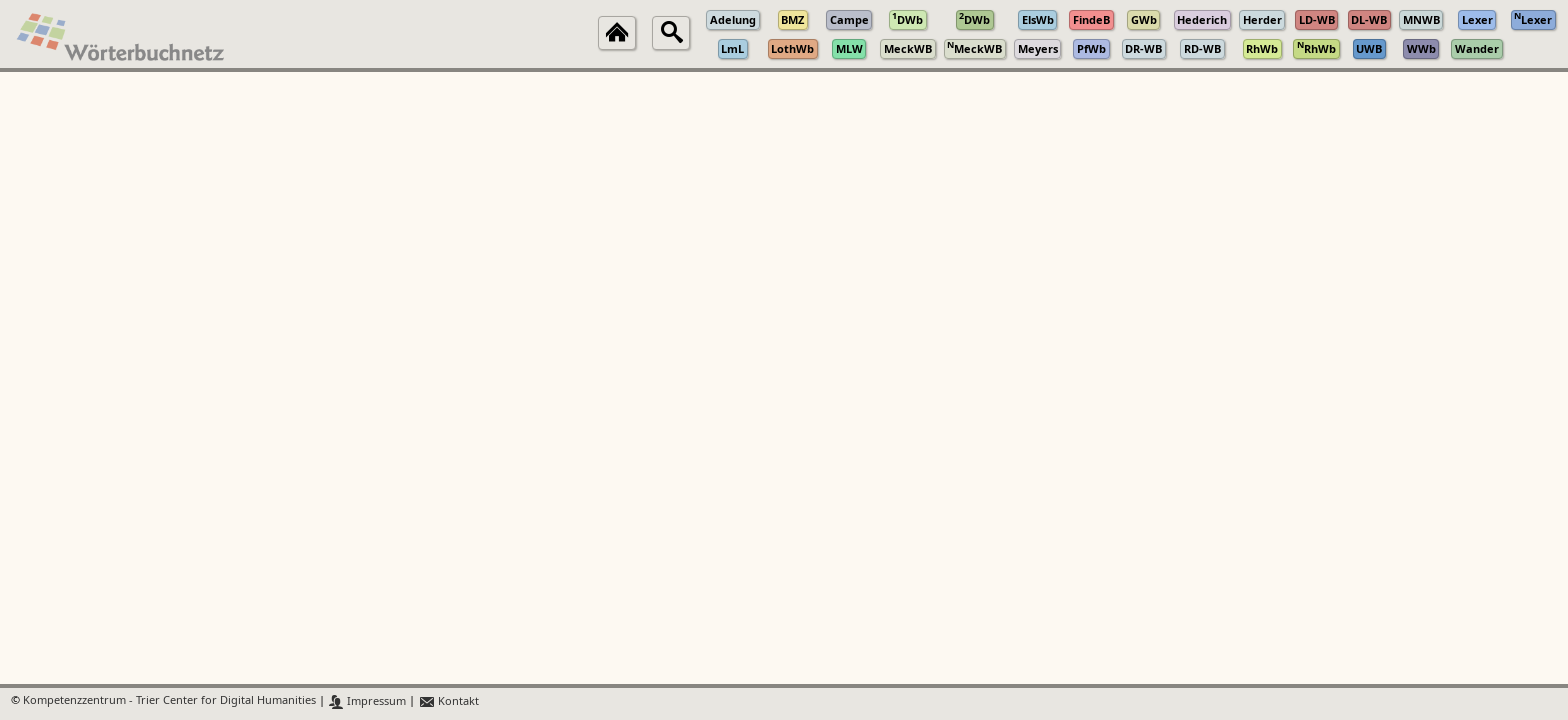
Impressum (367, 701)
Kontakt (448, 701)
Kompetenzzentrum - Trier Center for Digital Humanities (169, 701)
